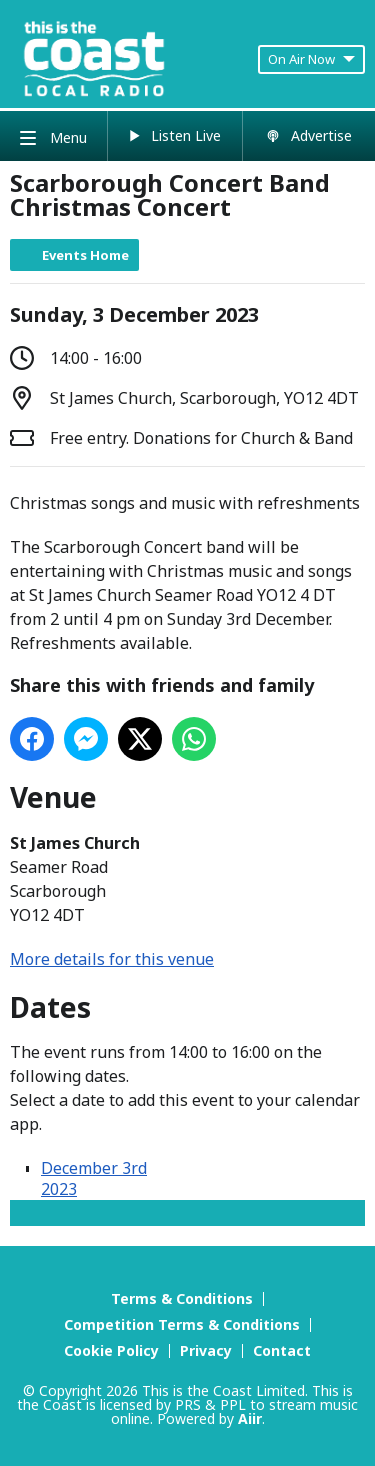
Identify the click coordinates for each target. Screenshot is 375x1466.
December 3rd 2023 (94, 1178)
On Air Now (311, 59)
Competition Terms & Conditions (182, 1324)
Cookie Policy (111, 1350)
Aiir (250, 1418)
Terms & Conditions (182, 1298)
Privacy (206, 1350)
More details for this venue (112, 959)
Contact (282, 1350)
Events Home (85, 255)
